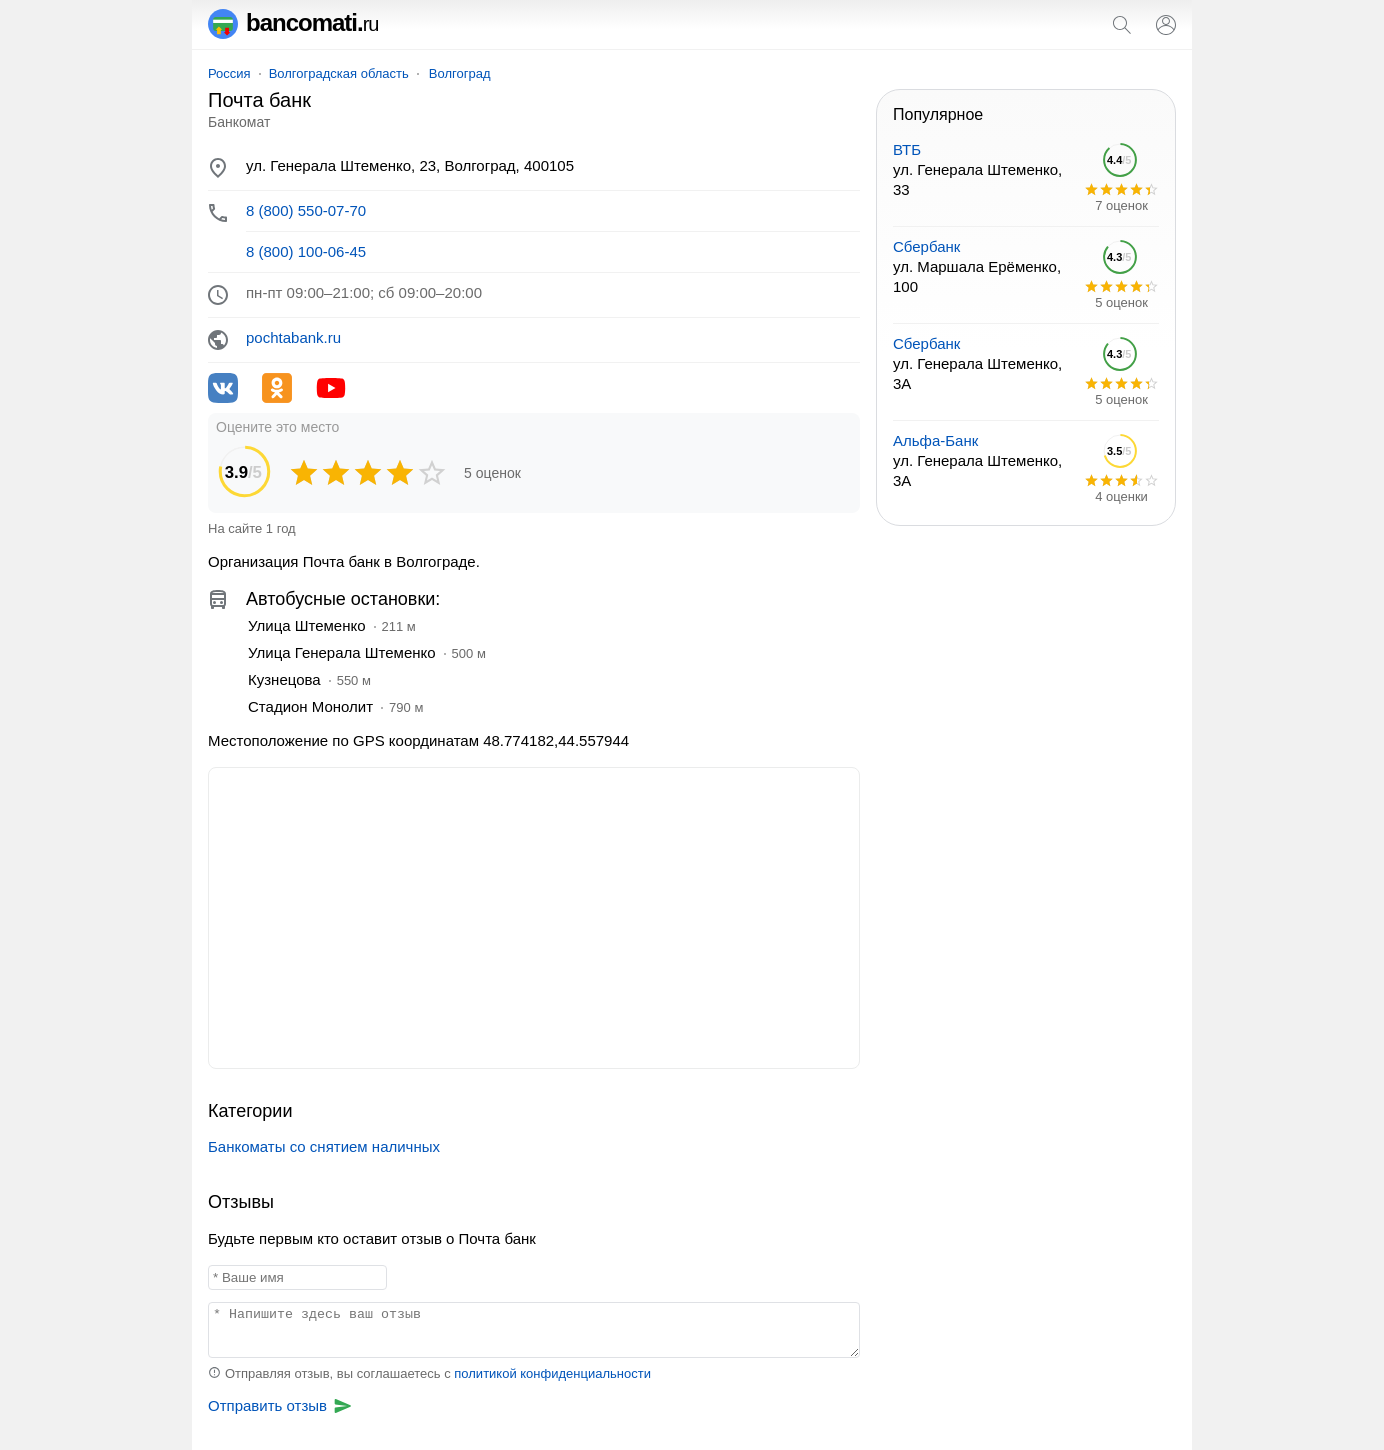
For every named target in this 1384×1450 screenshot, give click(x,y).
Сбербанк (926, 246)
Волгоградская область (339, 73)
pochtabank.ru (293, 337)
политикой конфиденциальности (552, 1373)
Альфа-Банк (935, 440)
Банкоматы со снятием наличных (324, 1146)
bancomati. (293, 22)
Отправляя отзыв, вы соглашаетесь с (429, 1373)
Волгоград (460, 73)
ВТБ (907, 149)
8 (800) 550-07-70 (306, 210)
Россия (229, 73)
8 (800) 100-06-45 (306, 251)
